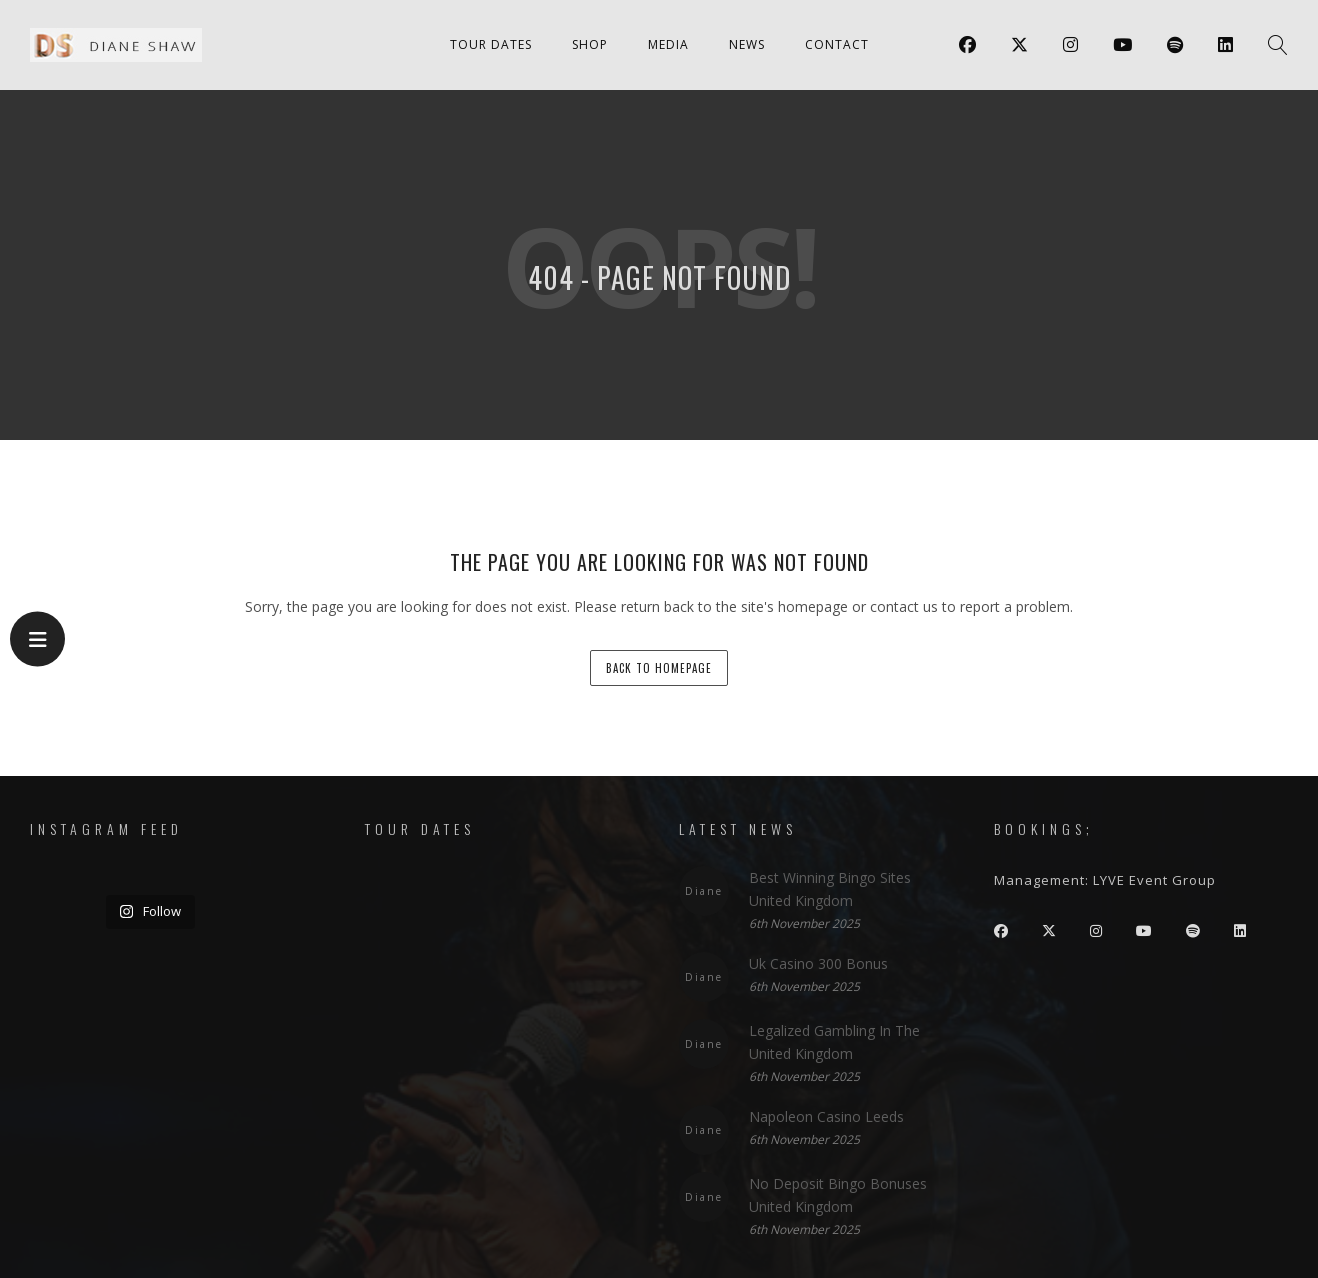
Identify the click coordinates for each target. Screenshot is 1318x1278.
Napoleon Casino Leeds (826, 1116)
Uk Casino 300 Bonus (818, 963)
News (747, 44)
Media (668, 44)
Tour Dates (491, 44)
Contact (837, 44)
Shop (590, 44)
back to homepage (659, 668)
